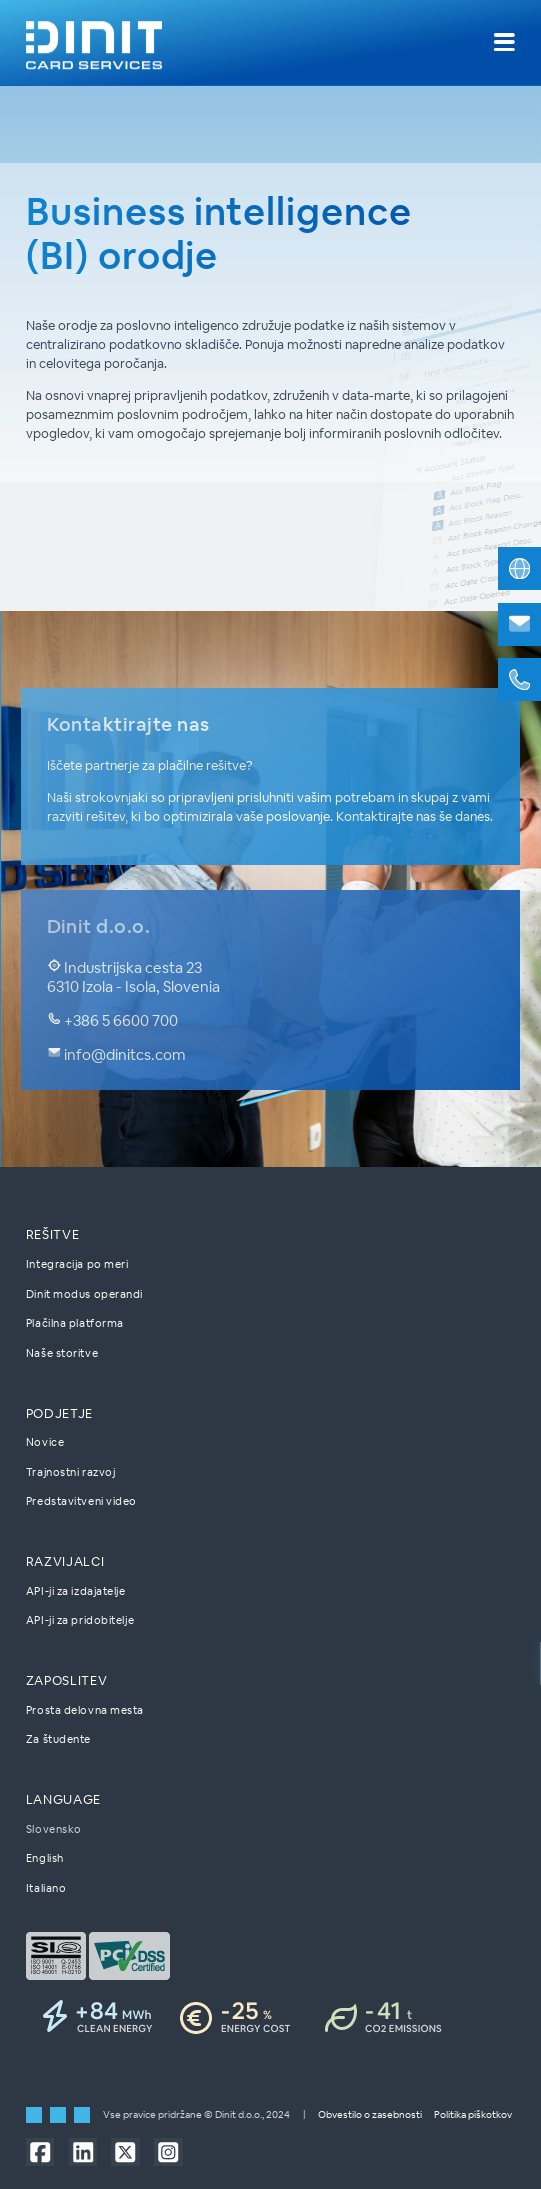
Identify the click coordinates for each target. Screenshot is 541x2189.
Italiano (46, 1888)
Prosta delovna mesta (85, 1710)
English (45, 1859)
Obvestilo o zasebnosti (370, 2115)
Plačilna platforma (75, 1324)
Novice (45, 1443)
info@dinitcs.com (117, 1054)
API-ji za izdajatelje (76, 1591)
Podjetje (59, 1413)
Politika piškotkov (473, 2115)
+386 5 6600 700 (113, 1020)
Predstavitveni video (81, 1502)
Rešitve (52, 1235)
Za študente (58, 1740)
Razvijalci (65, 1562)
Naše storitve (62, 1353)
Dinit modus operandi (84, 1294)
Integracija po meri (77, 1264)
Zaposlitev (66, 1680)
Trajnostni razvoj (71, 1472)
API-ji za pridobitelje (80, 1621)
